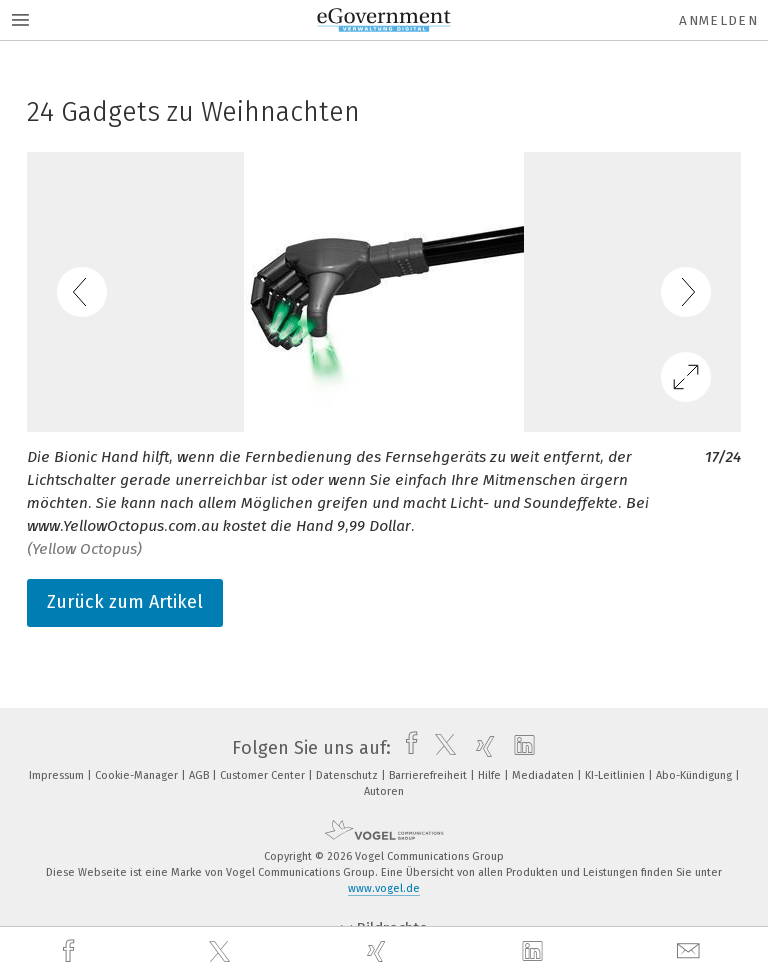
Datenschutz (348, 775)
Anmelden (718, 20)
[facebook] (71, 951)
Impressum (58, 775)
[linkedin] (535, 952)
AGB (200, 775)
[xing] (379, 951)
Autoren (384, 791)
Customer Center (264, 775)
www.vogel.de (384, 888)
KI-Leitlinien (616, 775)
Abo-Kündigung (695, 775)
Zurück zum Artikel (125, 602)
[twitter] (222, 952)
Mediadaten (544, 775)
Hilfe (491, 775)
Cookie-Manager (138, 775)
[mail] (691, 951)
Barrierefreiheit (429, 775)
